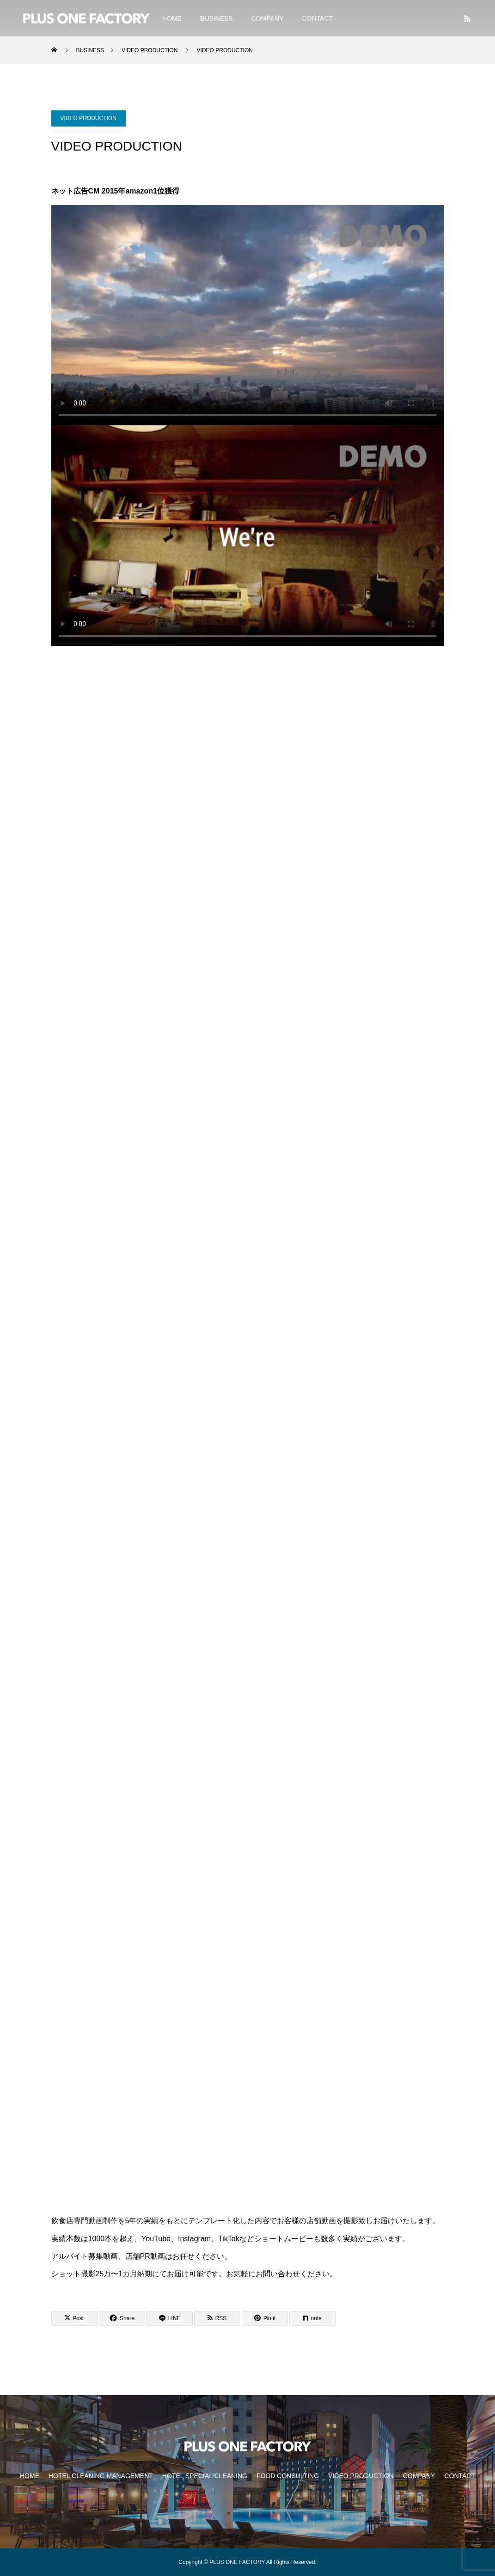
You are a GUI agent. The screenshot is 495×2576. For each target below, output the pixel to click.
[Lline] (170, 2318)
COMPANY (267, 18)
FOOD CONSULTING (288, 2475)
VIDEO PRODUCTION (88, 118)
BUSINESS (216, 18)
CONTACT (317, 18)
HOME (172, 18)
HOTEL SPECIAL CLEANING (204, 2475)
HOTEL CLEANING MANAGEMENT (101, 2475)
